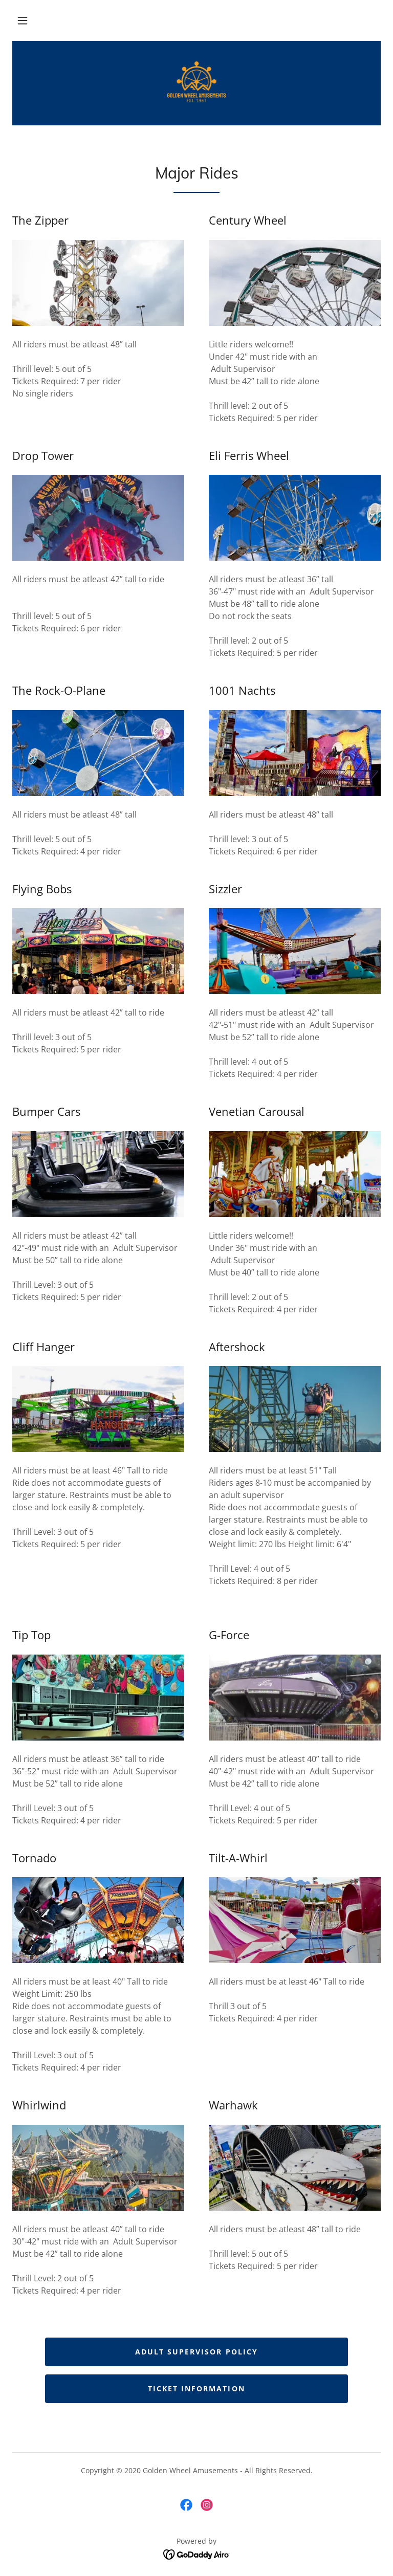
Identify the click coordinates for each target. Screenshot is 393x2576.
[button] (22, 20)
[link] (196, 81)
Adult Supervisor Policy (196, 2352)
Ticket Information (196, 2388)
